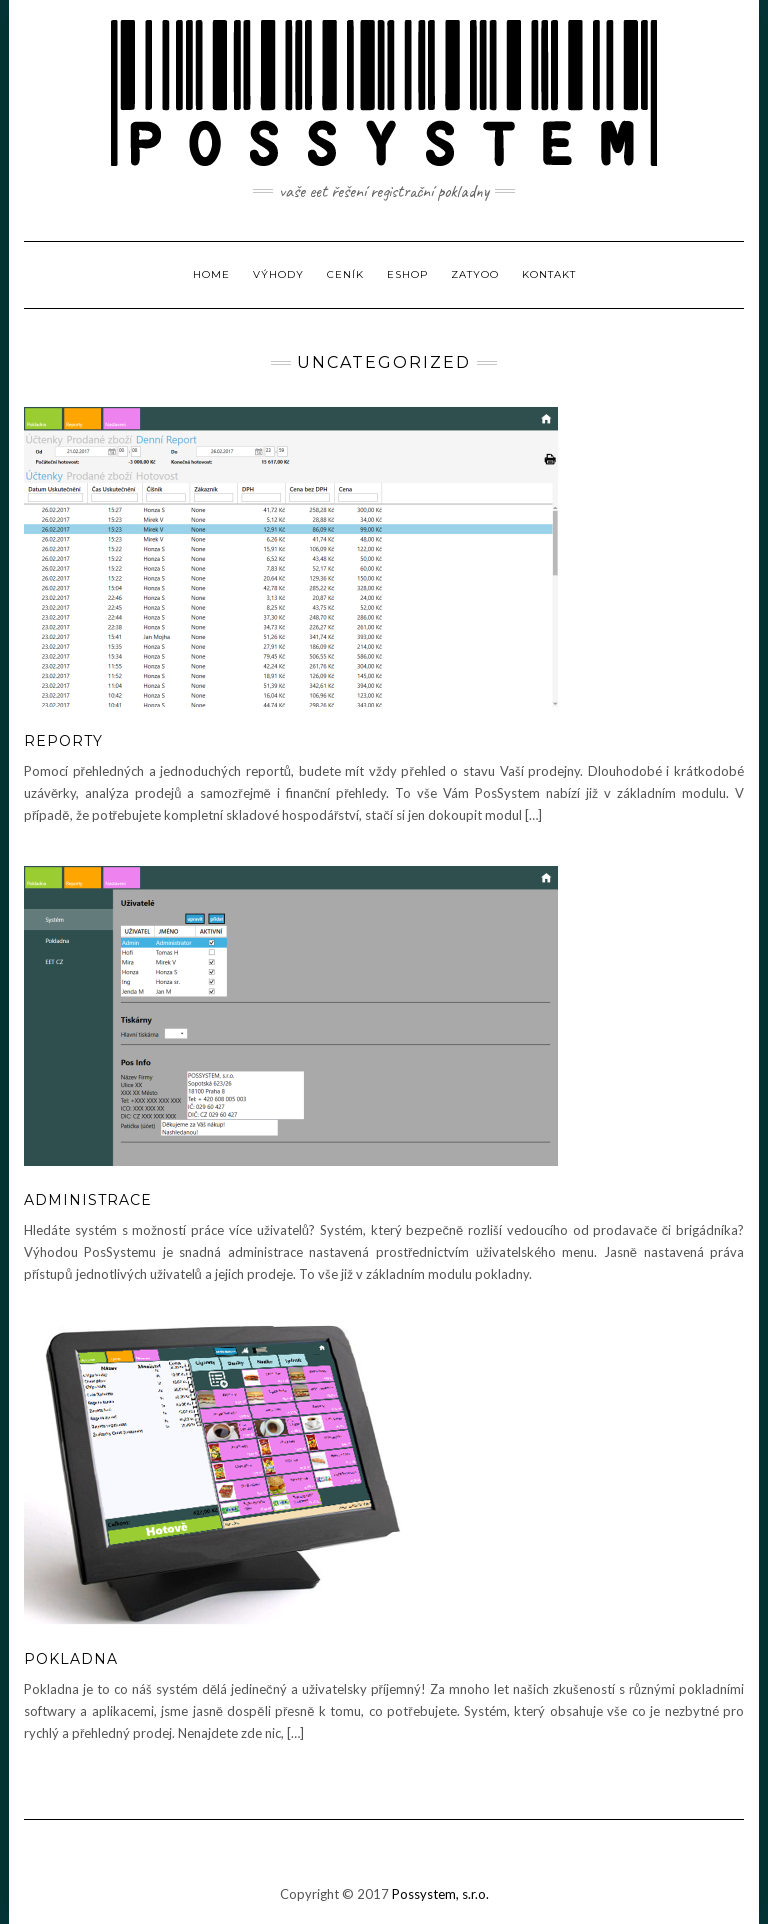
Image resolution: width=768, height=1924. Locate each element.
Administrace (88, 1200)
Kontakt (549, 274)
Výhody (278, 274)
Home (211, 274)
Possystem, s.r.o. (440, 1894)
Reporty (63, 741)
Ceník (345, 274)
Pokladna (71, 1659)
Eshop (407, 274)
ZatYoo (475, 274)
